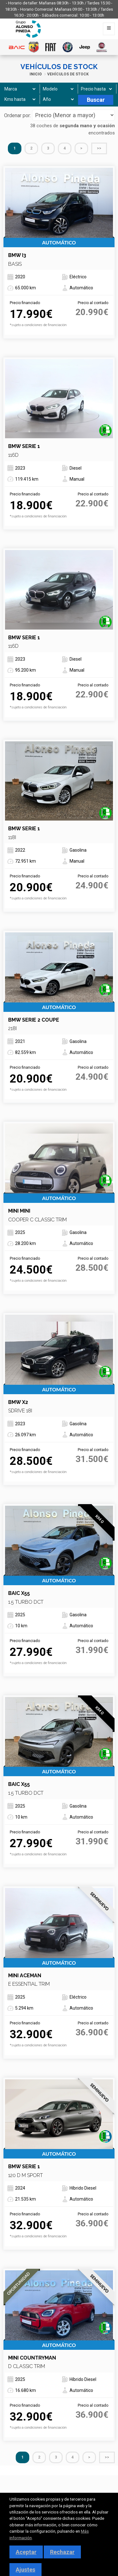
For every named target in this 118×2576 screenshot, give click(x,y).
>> (99, 148)
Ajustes (25, 2569)
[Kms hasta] (19, 99)
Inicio (36, 74)
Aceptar (26, 2552)
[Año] (57, 99)
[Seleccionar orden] (73, 115)
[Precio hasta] (95, 89)
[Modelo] (57, 89)
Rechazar (62, 2552)
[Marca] (19, 89)
